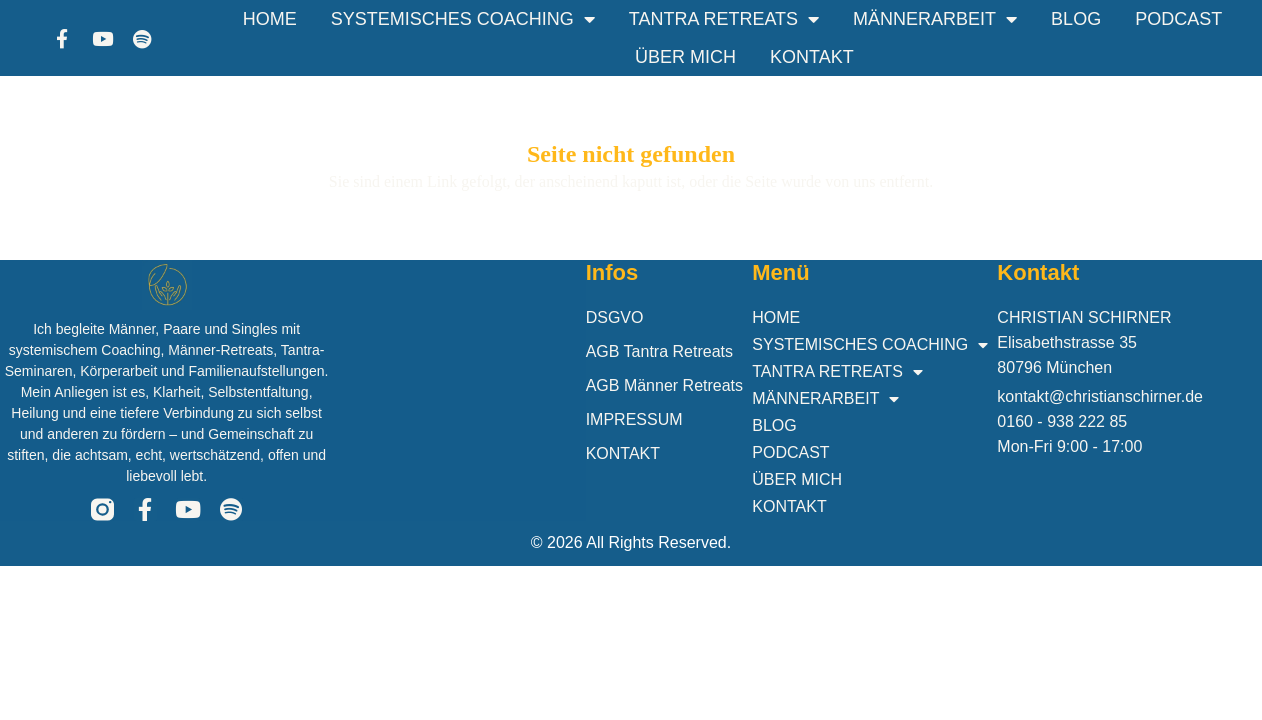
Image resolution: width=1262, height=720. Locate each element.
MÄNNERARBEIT (935, 19)
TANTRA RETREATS (724, 19)
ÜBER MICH (685, 57)
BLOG (1076, 19)
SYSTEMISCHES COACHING (463, 19)
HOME (270, 19)
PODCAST (1178, 19)
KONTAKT (812, 57)
